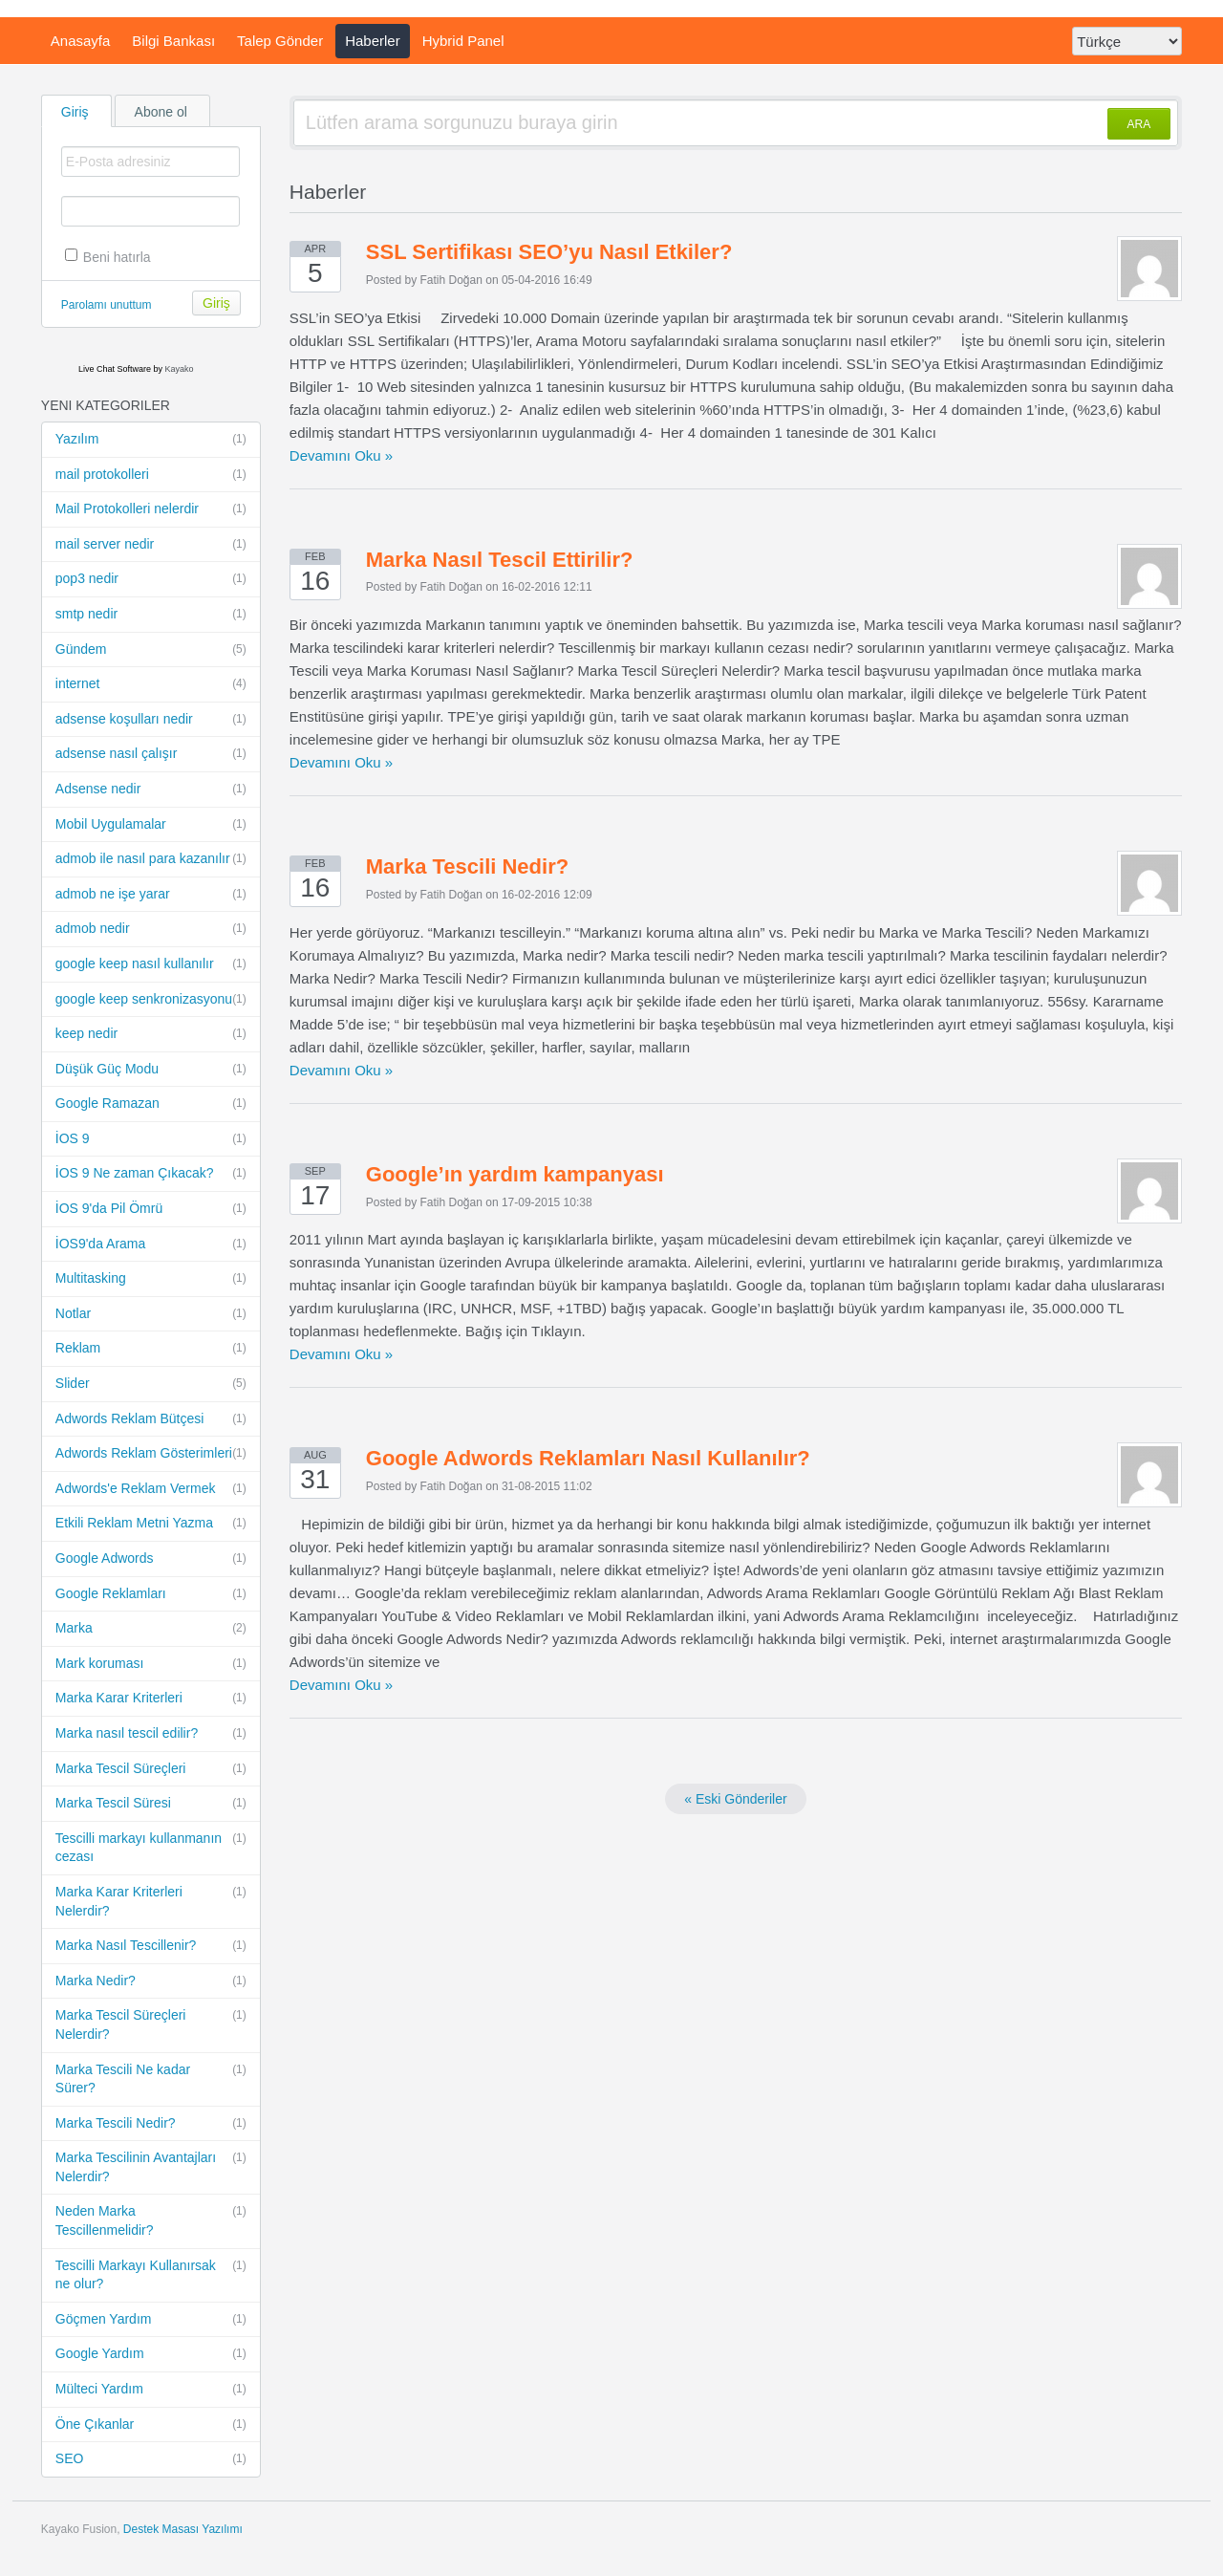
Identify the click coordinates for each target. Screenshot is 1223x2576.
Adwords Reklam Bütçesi (151, 1419)
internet (151, 684)
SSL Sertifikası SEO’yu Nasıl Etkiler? (549, 252)
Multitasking (151, 1278)
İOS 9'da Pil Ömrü (151, 1209)
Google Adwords (151, 1559)
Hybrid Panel (463, 40)
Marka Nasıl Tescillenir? (151, 1946)
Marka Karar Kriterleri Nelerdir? (151, 1900)
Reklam (151, 1348)
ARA (1139, 124)
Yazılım (151, 439)
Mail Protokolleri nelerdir (151, 509)
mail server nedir (151, 544)
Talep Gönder (280, 40)
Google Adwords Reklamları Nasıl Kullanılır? (588, 1458)
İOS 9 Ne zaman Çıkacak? (151, 1173)
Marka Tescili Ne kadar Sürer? (151, 2078)
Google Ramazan (151, 1104)
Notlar (151, 1314)
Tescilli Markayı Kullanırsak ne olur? (151, 2274)
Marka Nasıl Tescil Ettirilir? (499, 560)
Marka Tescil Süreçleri (151, 1769)
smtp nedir (151, 614)
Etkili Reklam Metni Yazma (151, 1523)
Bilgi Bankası (173, 40)
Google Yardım (151, 2354)
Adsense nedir (151, 789)
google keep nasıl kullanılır (151, 964)
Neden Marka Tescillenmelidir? (151, 2220)
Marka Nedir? (151, 1981)
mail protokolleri (151, 475)
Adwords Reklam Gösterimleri (151, 1453)
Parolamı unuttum (106, 305)
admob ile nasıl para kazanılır (151, 859)
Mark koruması (151, 1664)
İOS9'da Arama (151, 1244)
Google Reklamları (151, 1594)
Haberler (372, 40)
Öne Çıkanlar (151, 2425)
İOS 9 (151, 1139)
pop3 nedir (151, 579)
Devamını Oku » (341, 455)
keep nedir (151, 1034)
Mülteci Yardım (151, 2389)
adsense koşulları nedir (151, 719)
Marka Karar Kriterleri (151, 1698)
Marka (151, 1628)
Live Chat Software (114, 369)
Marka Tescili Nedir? (151, 2123)
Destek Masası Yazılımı (183, 2529)
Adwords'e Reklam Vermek (151, 1489)
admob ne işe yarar (151, 894)
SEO (151, 2459)
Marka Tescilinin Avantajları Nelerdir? (151, 2166)
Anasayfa (81, 40)
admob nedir (151, 929)
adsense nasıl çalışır (151, 754)
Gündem (151, 650)
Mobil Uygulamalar (151, 824)
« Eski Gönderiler (735, 1799)
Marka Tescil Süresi (151, 1803)
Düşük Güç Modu (151, 1069)
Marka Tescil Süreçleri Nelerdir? (151, 2024)
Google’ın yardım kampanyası (515, 1174)
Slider (151, 1384)
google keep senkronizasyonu (151, 999)
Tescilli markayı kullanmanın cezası (151, 1847)
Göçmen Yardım (151, 2319)
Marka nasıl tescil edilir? (151, 1733)
